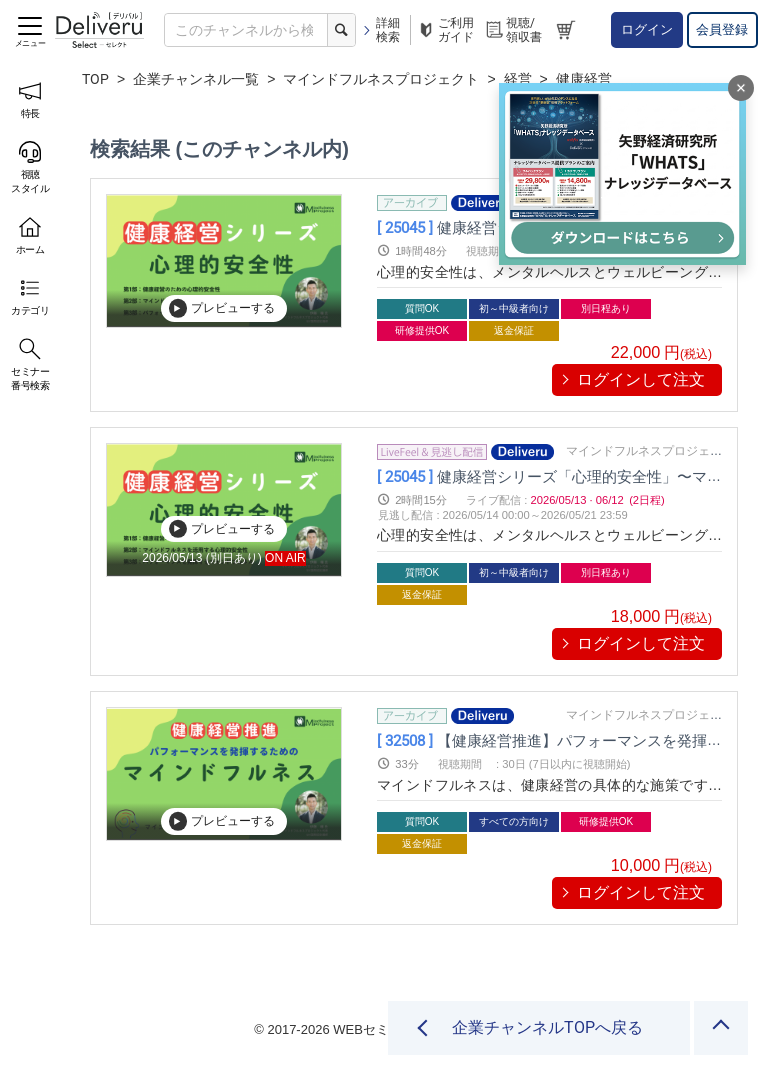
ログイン (647, 29)
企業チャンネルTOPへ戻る (546, 1027)
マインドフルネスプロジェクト (381, 79)
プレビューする (222, 308)
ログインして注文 (641, 379)
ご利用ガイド (445, 30)
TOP (95, 79)
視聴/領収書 (513, 30)
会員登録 (722, 29)
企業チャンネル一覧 (196, 79)
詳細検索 (380, 30)
